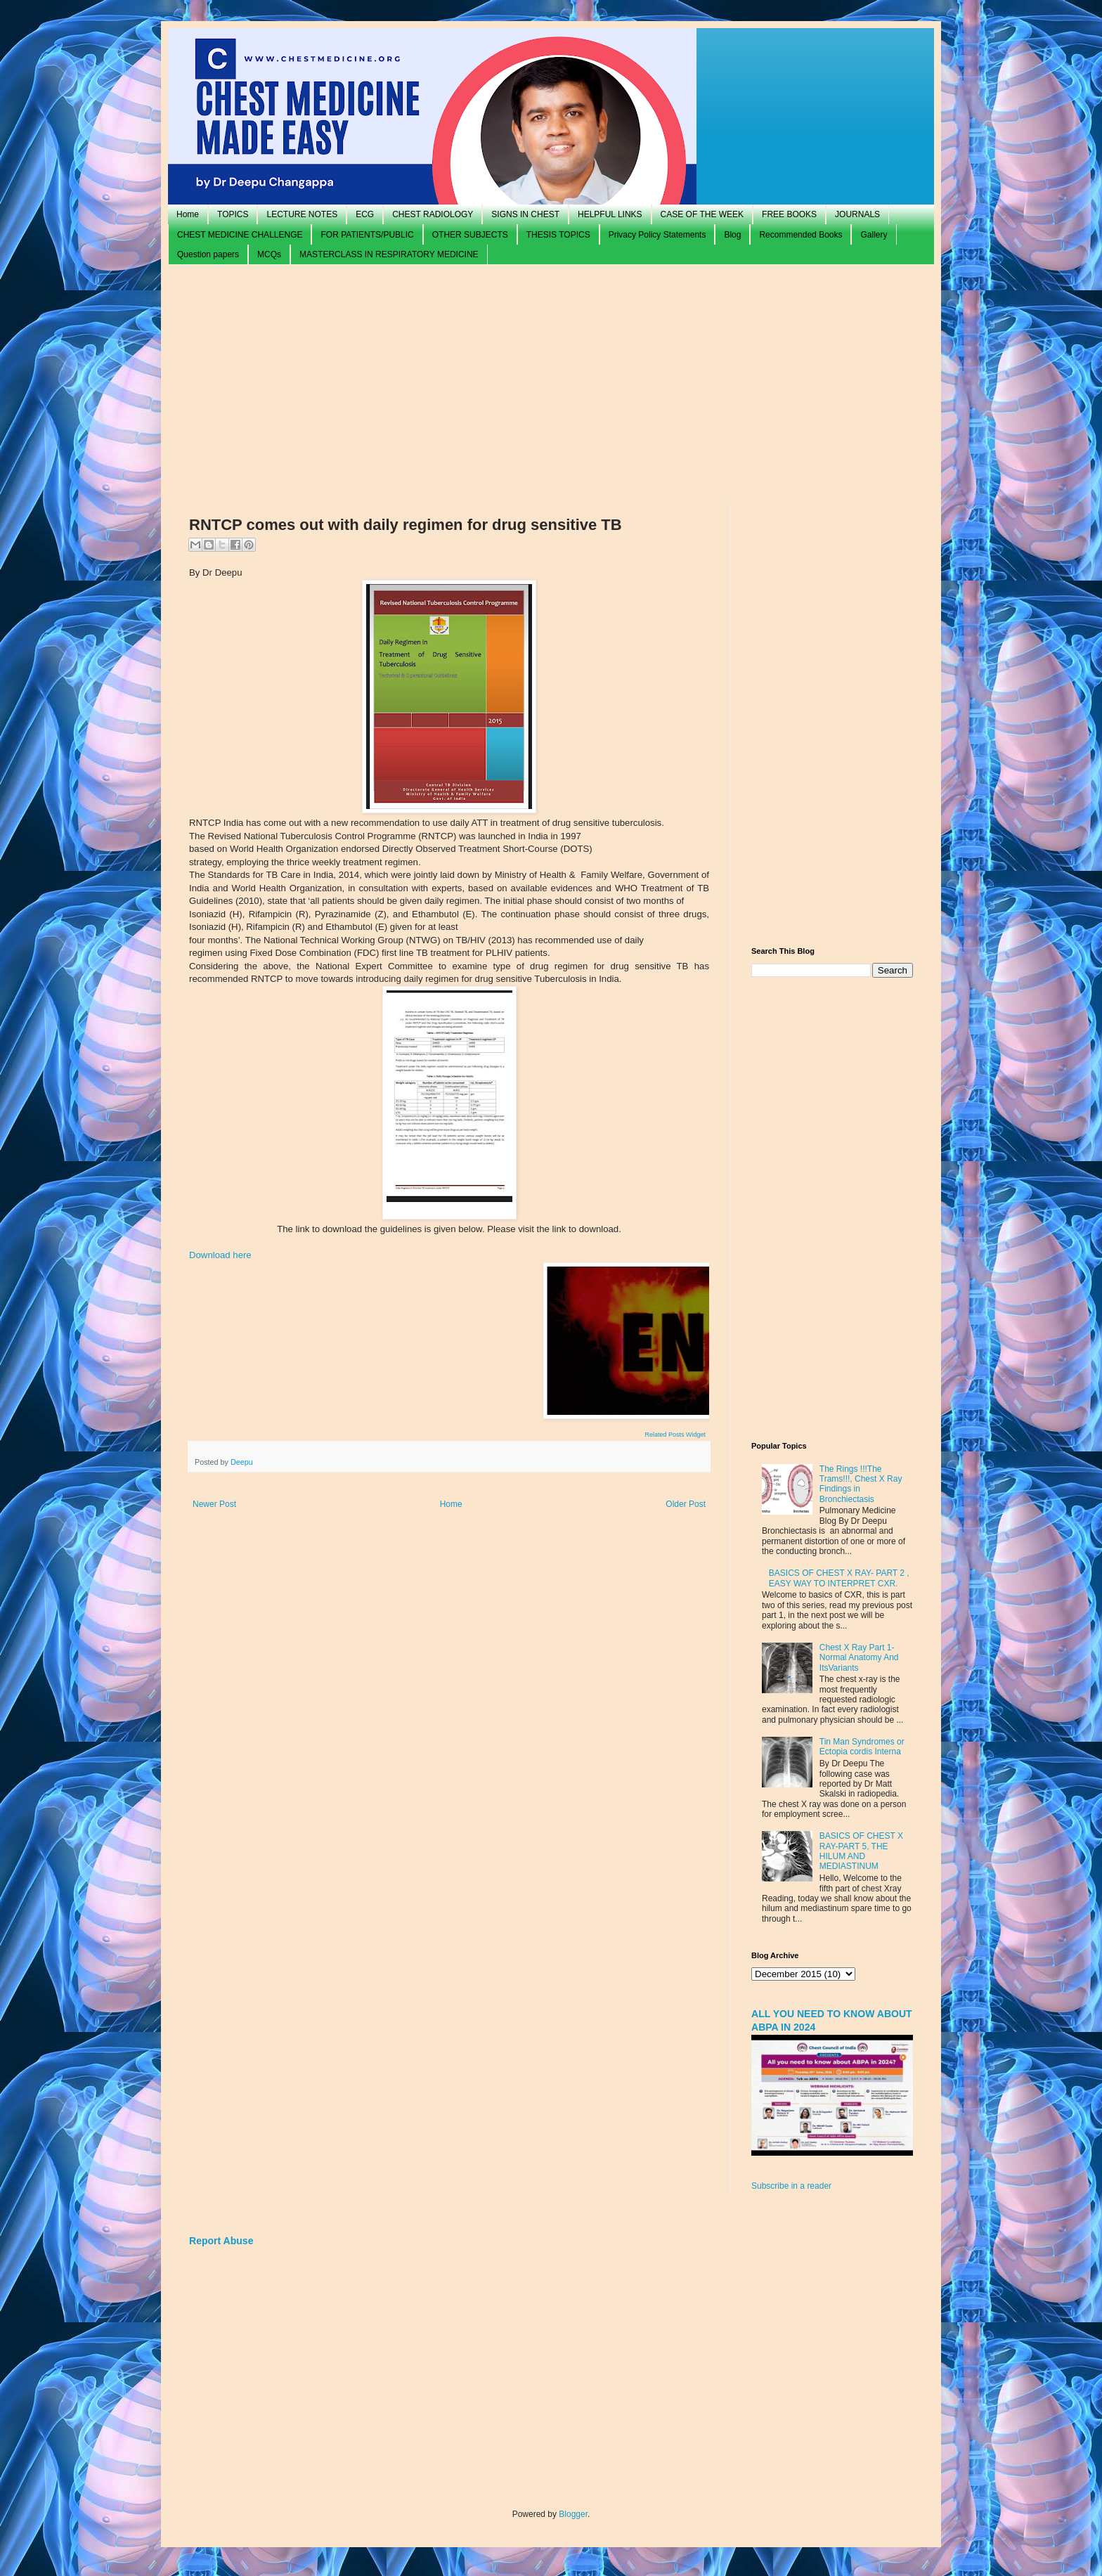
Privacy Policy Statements (657, 235)
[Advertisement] (551, 384)
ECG (365, 214)
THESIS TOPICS (558, 235)
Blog (732, 235)
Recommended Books (800, 235)
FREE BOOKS (789, 214)
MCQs (269, 254)
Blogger (573, 2514)
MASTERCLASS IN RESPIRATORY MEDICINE (389, 254)
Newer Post (214, 1504)
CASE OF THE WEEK (702, 214)
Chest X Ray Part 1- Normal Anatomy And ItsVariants (859, 1658)
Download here (220, 1255)
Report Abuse (221, 2240)
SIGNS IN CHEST (525, 214)
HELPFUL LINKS (610, 214)
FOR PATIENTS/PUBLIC (366, 235)
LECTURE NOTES (301, 214)
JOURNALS (857, 214)
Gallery (873, 235)
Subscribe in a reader (791, 2186)
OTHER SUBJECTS (470, 235)
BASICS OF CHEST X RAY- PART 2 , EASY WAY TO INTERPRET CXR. (839, 1578)
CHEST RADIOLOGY (432, 214)
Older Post (686, 1504)
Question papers (208, 254)
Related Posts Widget (675, 1434)
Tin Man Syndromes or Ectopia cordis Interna (862, 1746)
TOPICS (232, 214)
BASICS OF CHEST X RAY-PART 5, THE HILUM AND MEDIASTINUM (861, 1851)
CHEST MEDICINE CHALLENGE (239, 235)
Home (187, 214)
